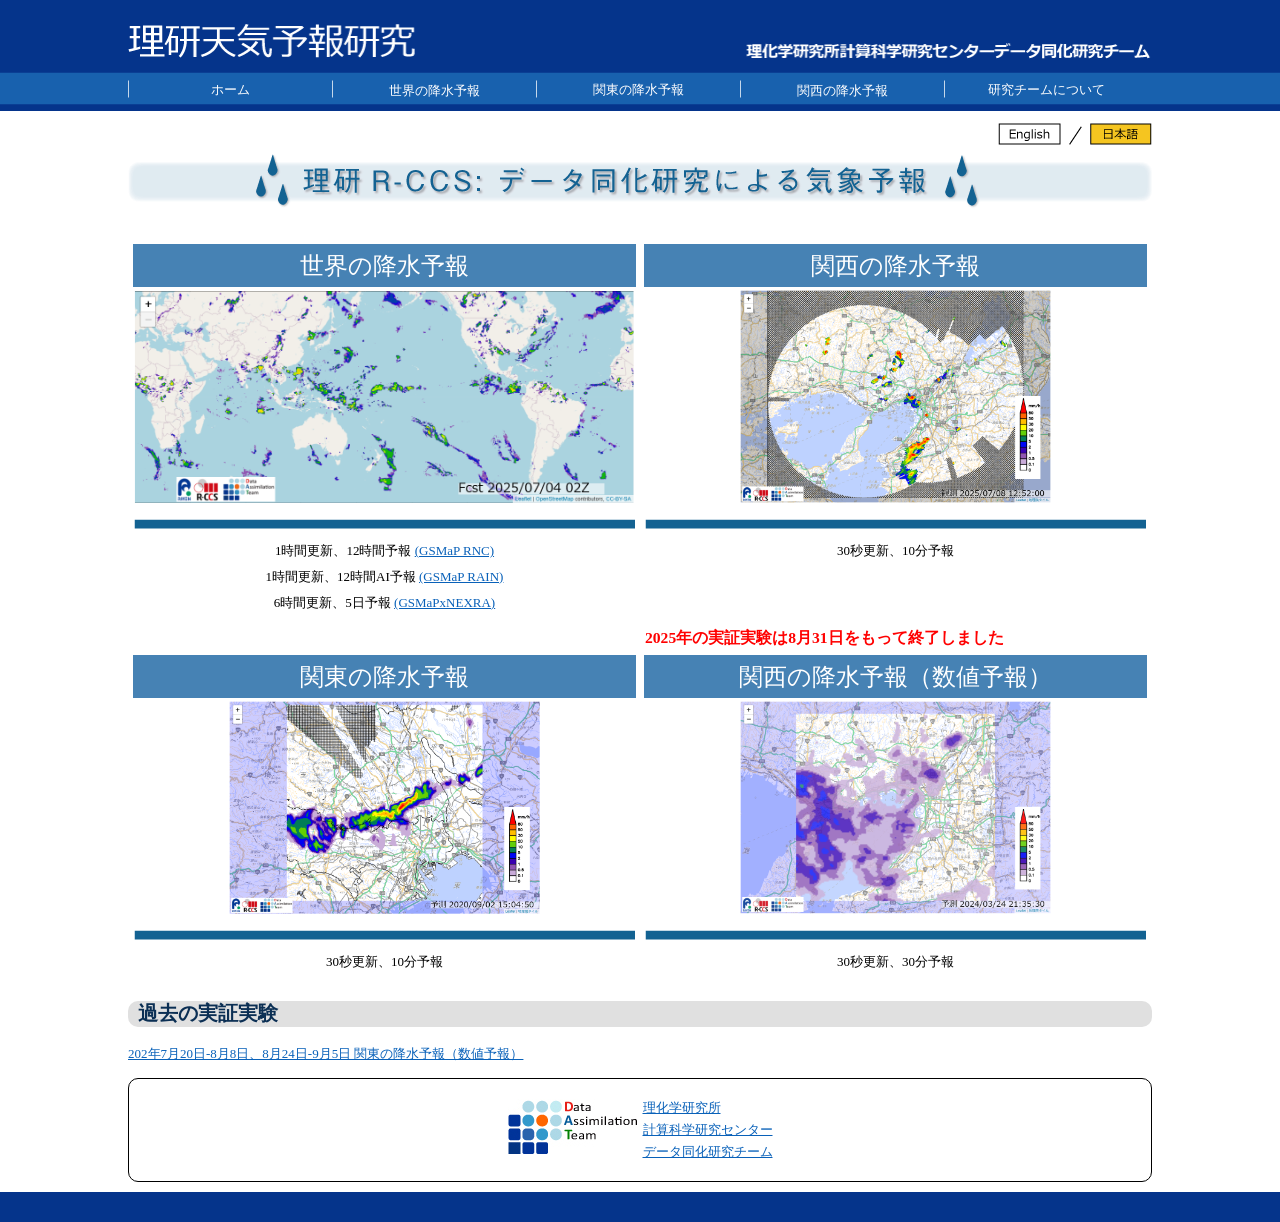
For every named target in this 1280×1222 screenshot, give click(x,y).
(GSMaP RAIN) (461, 576)
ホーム (230, 89)
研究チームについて (1046, 89)
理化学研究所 (682, 1107)
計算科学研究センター (708, 1129)
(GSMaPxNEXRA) (444, 602)
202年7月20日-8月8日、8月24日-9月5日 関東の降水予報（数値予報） (325, 1053)
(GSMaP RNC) (454, 550)
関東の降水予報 (638, 89)
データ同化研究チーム (708, 1151)
